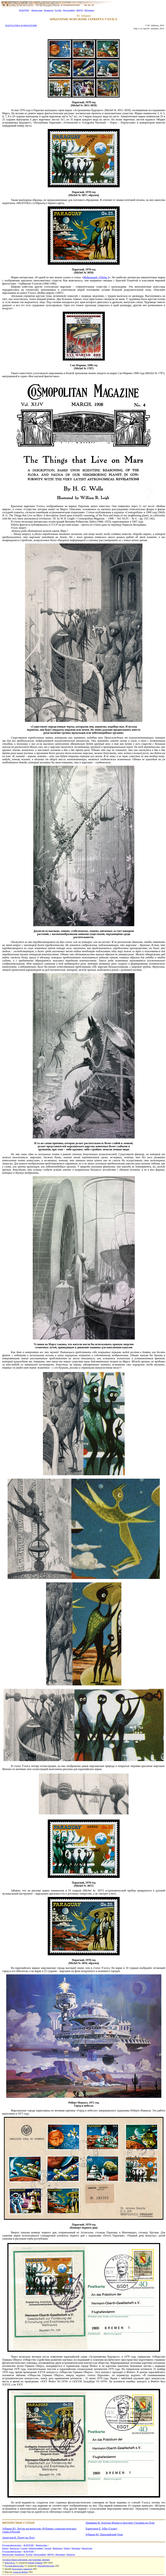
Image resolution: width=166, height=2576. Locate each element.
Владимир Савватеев (22, 2569)
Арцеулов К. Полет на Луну (18, 2537)
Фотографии (69, 10)
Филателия (87, 2548)
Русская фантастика (11, 2545)
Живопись (57, 2548)
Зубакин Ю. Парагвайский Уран (104, 2534)
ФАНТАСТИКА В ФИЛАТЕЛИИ (21, 25)
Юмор (67, 2548)
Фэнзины (76, 2548)
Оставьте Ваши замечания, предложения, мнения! (26, 2559)
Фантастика (37, 10)
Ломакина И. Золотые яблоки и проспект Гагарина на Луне (120, 2522)
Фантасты (14, 2548)
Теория (47, 2548)
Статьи (24, 2548)
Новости (71, 2554)
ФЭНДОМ (24, 10)
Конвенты (49, 10)
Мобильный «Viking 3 (96, 277)
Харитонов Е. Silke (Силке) (101, 2528)
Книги (5, 2548)
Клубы (58, 10)
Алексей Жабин (20, 2572)
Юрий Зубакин (35, 2562)
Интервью (89, 10)
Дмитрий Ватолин (45, 2565)
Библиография (36, 2548)
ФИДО (79, 10)
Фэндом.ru (10, 2562)
